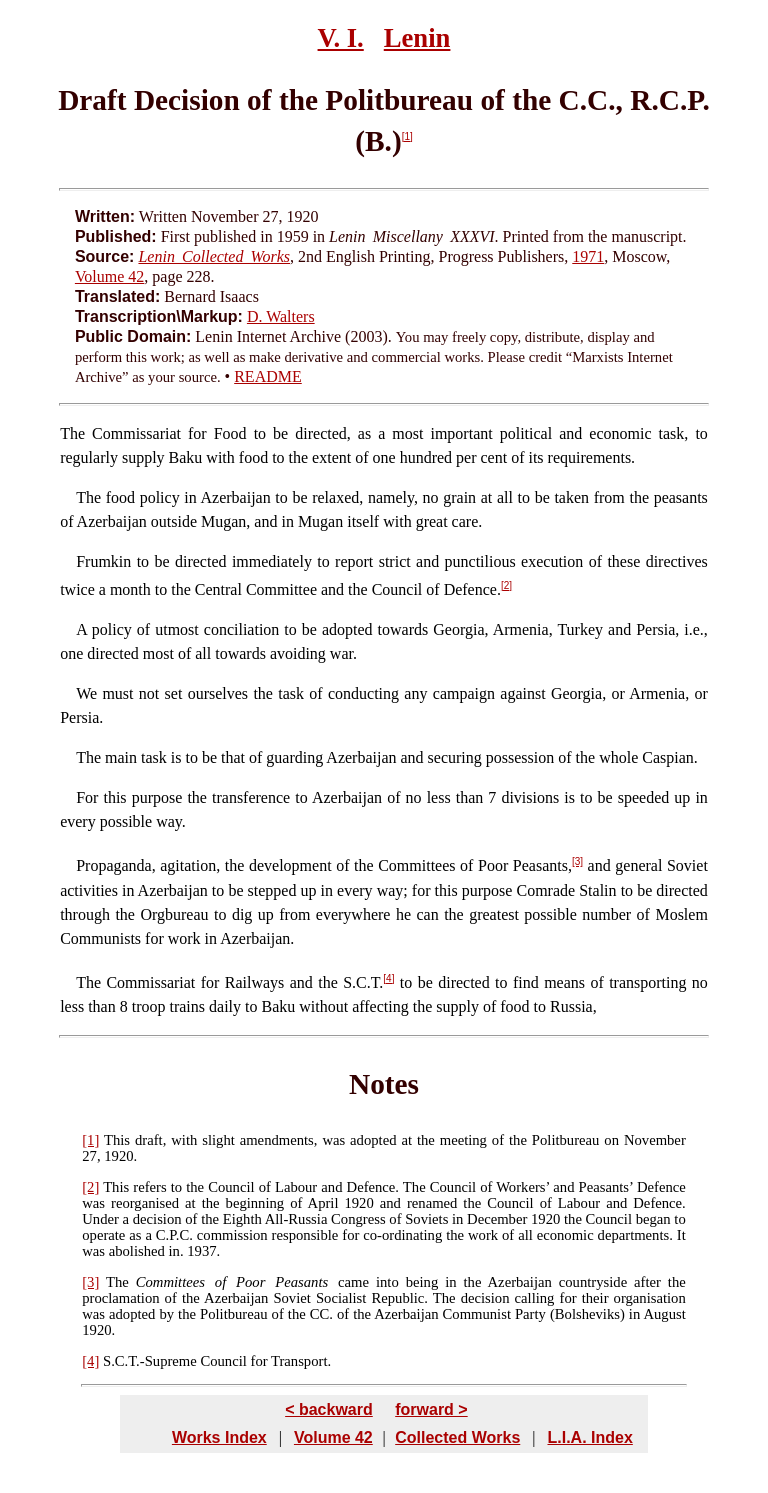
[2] (506, 585)
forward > (431, 1409)
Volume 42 (109, 276)
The (72, 433)
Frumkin (103, 561)
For (87, 797)
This (117, 1140)
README (268, 376)
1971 (588, 256)
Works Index (219, 1437)
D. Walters (281, 316)
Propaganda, (116, 866)
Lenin (417, 38)
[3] (577, 861)
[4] (388, 978)
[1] (407, 136)
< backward (329, 1409)
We (86, 693)
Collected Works (457, 1437)
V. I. (341, 38)
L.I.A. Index (589, 1437)
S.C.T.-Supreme (150, 1361)
